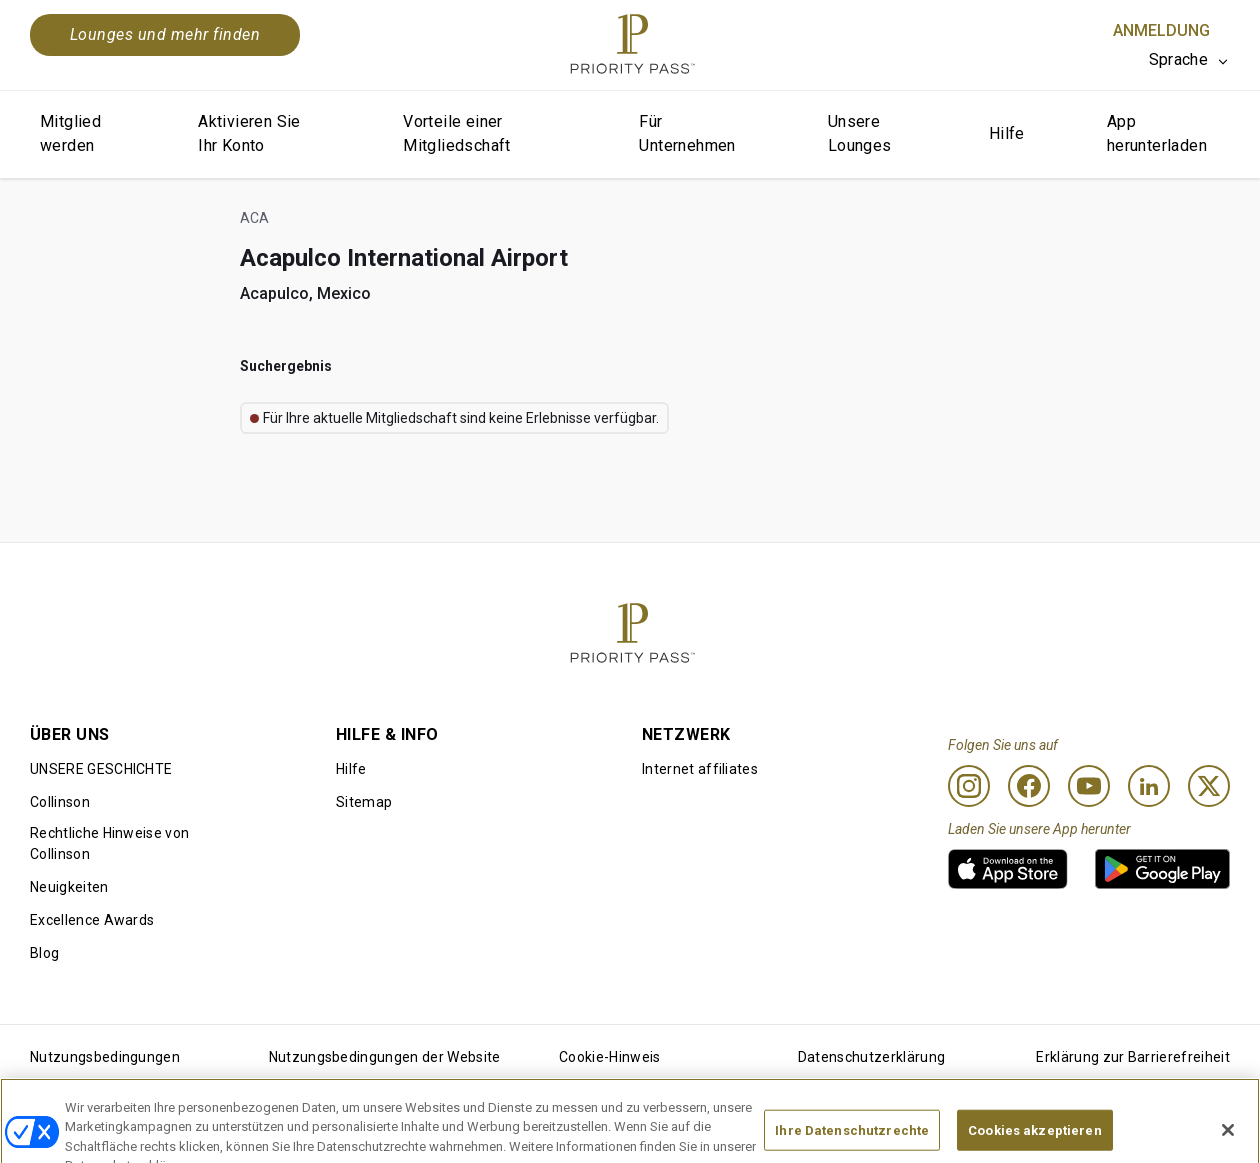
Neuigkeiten (69, 887)
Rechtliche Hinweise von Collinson (109, 843)
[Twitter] (1209, 786)
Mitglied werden (70, 133)
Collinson (60, 802)
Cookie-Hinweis (609, 1057)
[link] (1008, 869)
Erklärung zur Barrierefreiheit (1133, 1057)
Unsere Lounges (860, 133)
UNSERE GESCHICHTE (101, 769)
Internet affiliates (700, 769)
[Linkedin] (1149, 786)
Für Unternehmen (687, 133)
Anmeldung (1161, 30)
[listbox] (1189, 60)
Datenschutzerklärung (871, 1057)
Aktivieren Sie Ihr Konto (249, 133)
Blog (44, 953)
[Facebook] (1029, 786)
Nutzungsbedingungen (105, 1057)
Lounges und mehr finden (165, 34)
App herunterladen (1157, 133)
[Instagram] (969, 786)
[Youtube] (1089, 786)
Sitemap (364, 802)
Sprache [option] (1178, 59)
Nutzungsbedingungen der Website (385, 1057)
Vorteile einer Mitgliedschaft (457, 133)
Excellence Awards (92, 920)
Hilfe (1007, 133)
